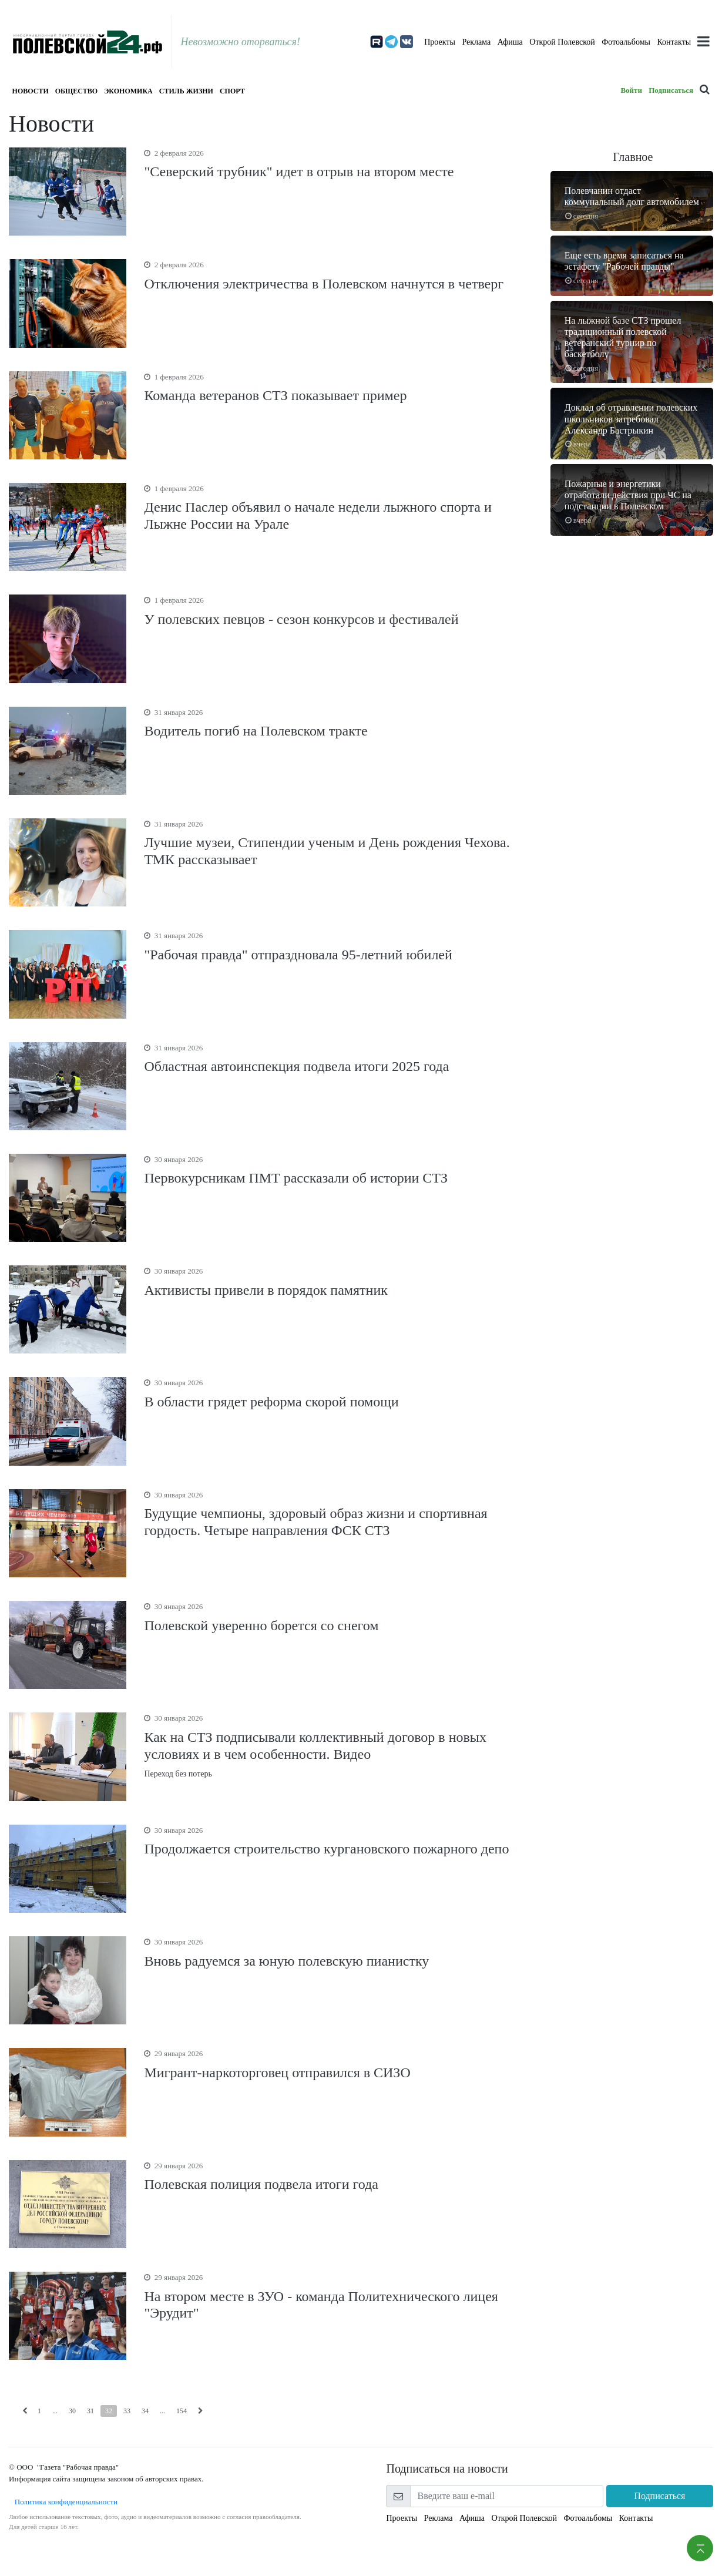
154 (181, 2411)
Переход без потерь (338, 1745)
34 (145, 2411)
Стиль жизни (186, 91)
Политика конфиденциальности (63, 2501)
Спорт (232, 91)
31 (90, 2411)
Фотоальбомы (626, 42)
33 (126, 2411)
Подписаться (671, 90)
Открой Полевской (562, 42)
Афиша (510, 42)
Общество (76, 91)
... (55, 2411)
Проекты (439, 42)
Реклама (476, 42)
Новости (30, 91)
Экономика (128, 91)
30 (72, 2411)
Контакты (674, 42)
